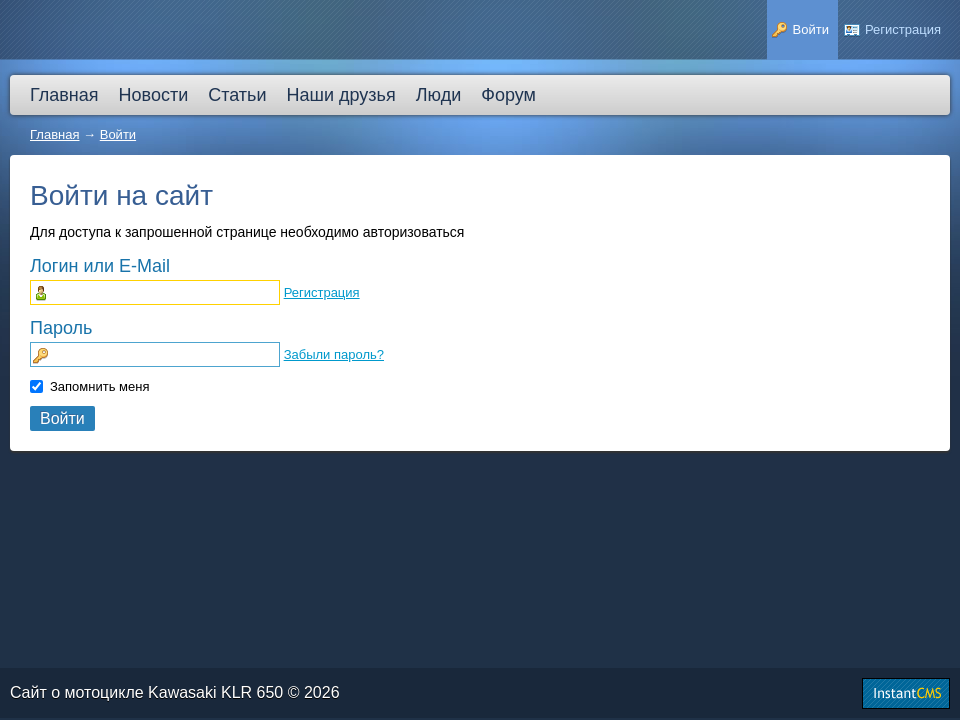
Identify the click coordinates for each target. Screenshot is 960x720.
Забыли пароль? (334, 354)
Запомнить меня (99, 386)
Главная (54, 134)
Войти (118, 134)
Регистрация (322, 292)
